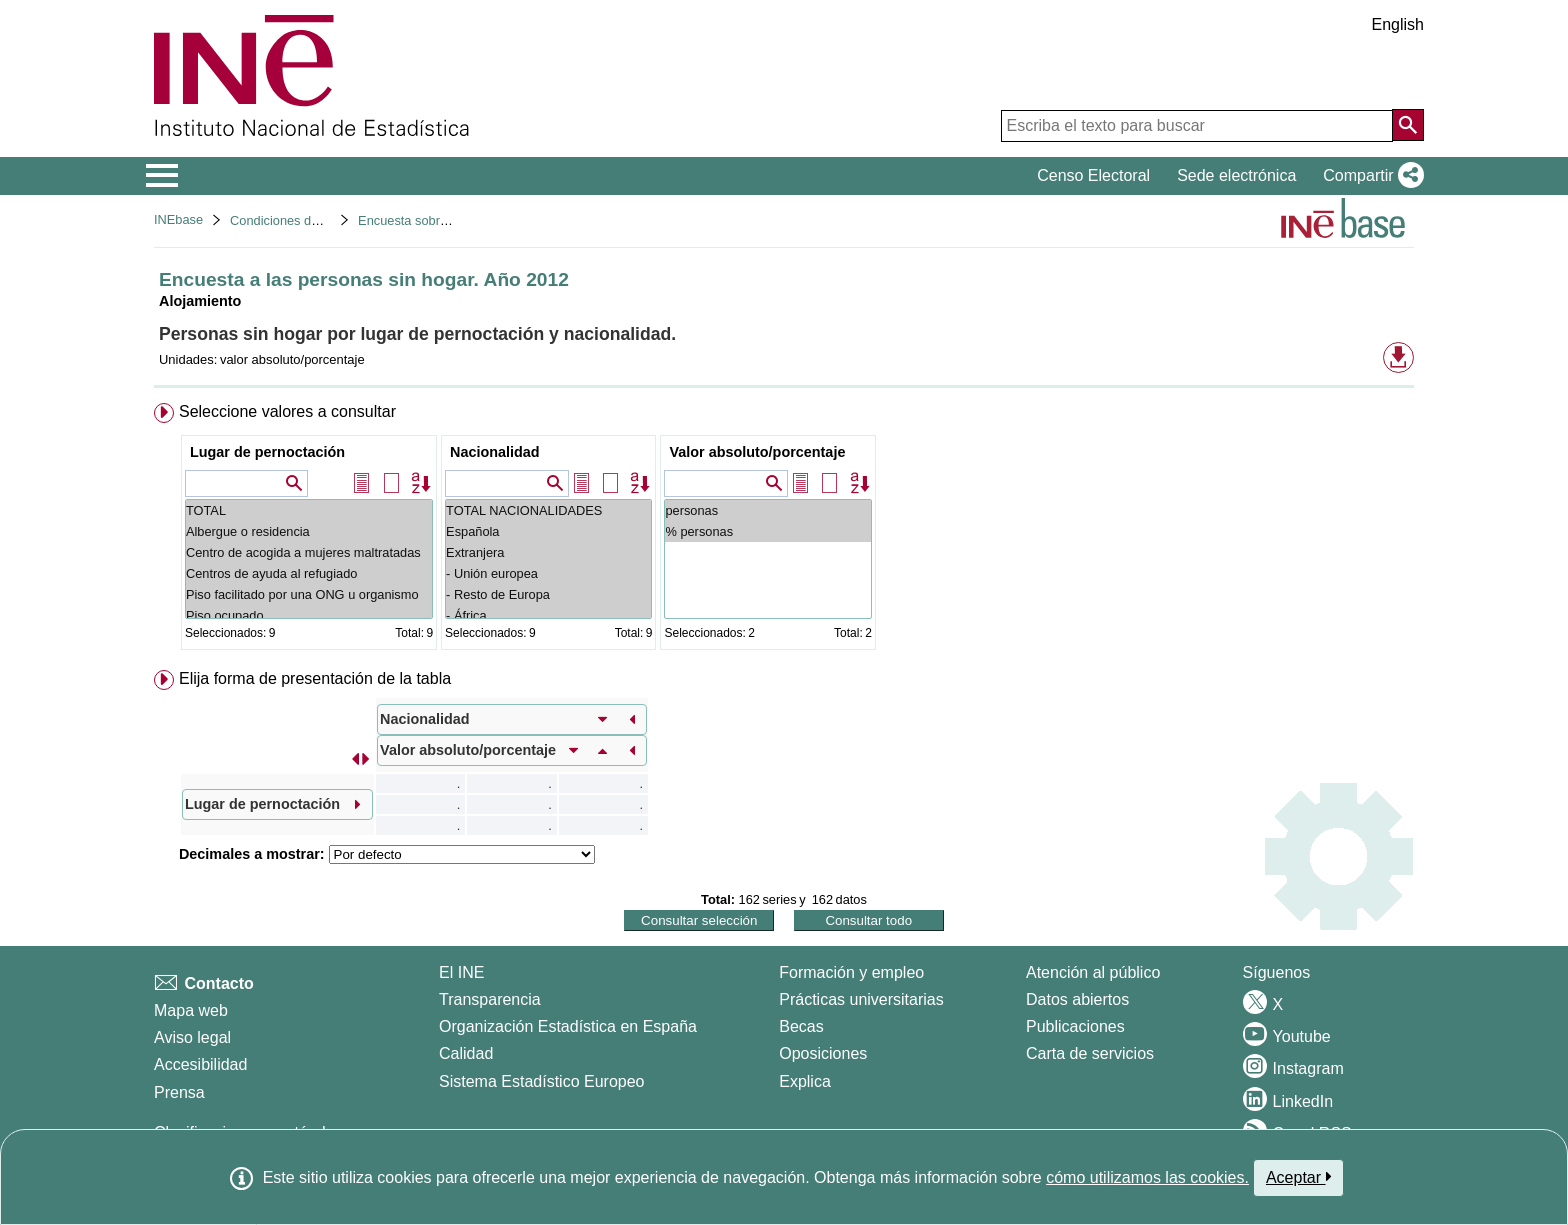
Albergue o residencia (309, 531)
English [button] (1398, 24)
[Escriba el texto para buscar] (1197, 126)
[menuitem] (784, 530)
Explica (805, 1081)
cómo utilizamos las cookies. (1147, 1177)
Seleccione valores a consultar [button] (287, 411)
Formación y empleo (851, 972)
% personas (767, 531)
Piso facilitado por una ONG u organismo (309, 594)
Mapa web (191, 1010)
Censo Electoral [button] (1093, 175)
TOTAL (309, 510)
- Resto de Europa (548, 594)
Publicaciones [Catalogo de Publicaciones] (1075, 1026)
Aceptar (1298, 1177)
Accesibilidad (200, 1064)
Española (548, 531)
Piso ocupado (309, 615)
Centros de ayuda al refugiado (309, 573)
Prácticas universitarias (861, 999)
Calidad (466, 1053)
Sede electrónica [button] (1236, 175)
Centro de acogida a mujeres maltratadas (309, 552)
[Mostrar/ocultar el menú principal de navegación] (162, 176)
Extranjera (548, 552)
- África (548, 615)
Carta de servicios (1090, 1053)
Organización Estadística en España (568, 1026)
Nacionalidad (495, 452)
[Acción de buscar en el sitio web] (1408, 125)
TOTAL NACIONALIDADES (548, 510)
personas (767, 510)
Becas (801, 1026)
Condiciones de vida (287, 220)
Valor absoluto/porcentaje (757, 452)
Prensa (179, 1092)
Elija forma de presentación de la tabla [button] (315, 678)
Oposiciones (823, 1053)
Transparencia (490, 999)
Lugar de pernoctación (267, 452)
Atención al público (1093, 972)
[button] (1369, 176)
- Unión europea (548, 573)
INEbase (178, 219)
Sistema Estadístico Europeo (541, 1081)
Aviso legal (192, 1037)
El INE (461, 972)
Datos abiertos (1077, 999)
